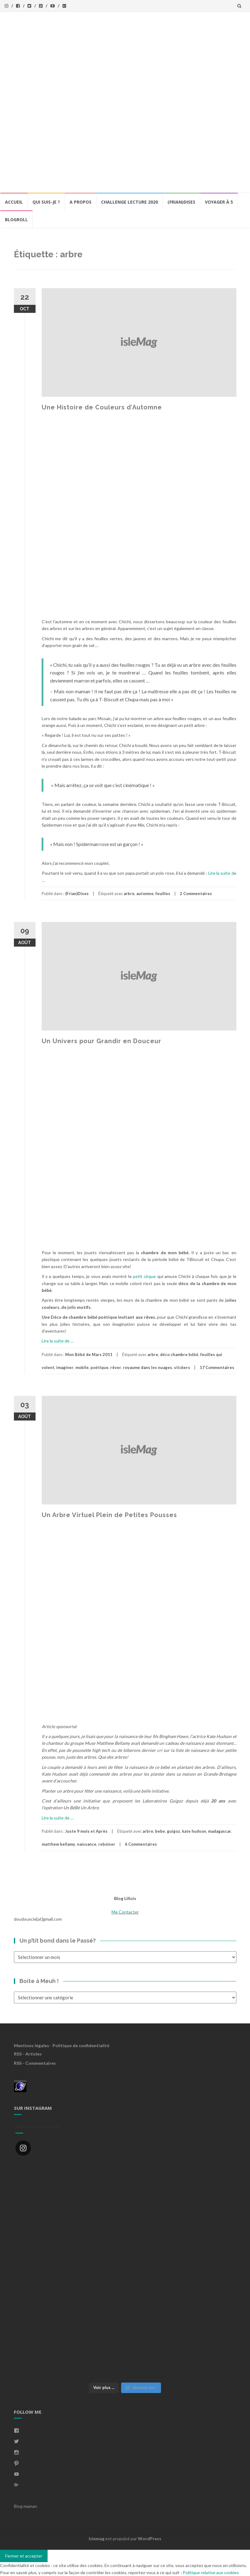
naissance (86, 1844)
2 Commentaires (196, 893)
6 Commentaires (141, 1844)
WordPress (149, 2538)
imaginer (65, 1367)
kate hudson (194, 1831)
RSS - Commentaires (35, 2063)
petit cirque (144, 1276)
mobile (82, 1367)
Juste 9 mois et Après (86, 1831)
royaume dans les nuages (147, 1367)
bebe (160, 1831)
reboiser (106, 1844)
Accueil (14, 202)
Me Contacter (125, 1911)
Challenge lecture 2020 (129, 202)
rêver (115, 1367)
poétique (99, 1367)
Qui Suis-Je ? (46, 202)
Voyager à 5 (219, 202)
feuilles (162, 893)
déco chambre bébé (179, 1354)
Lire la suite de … (58, 1340)
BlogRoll (16, 219)
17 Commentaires (217, 1367)
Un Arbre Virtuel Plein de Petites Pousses (109, 1515)
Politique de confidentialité (81, 2045)
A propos (80, 202)
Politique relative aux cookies (211, 2572)
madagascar (219, 1831)
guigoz (173, 1831)
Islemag (96, 2538)
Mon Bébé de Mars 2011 (88, 1354)
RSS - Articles (28, 2053)
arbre (129, 893)
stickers (182, 1367)
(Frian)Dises (181, 202)
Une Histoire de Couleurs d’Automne (102, 407)
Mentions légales (31, 2045)
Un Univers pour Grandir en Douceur (101, 1041)
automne (145, 893)
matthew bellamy (58, 1844)
